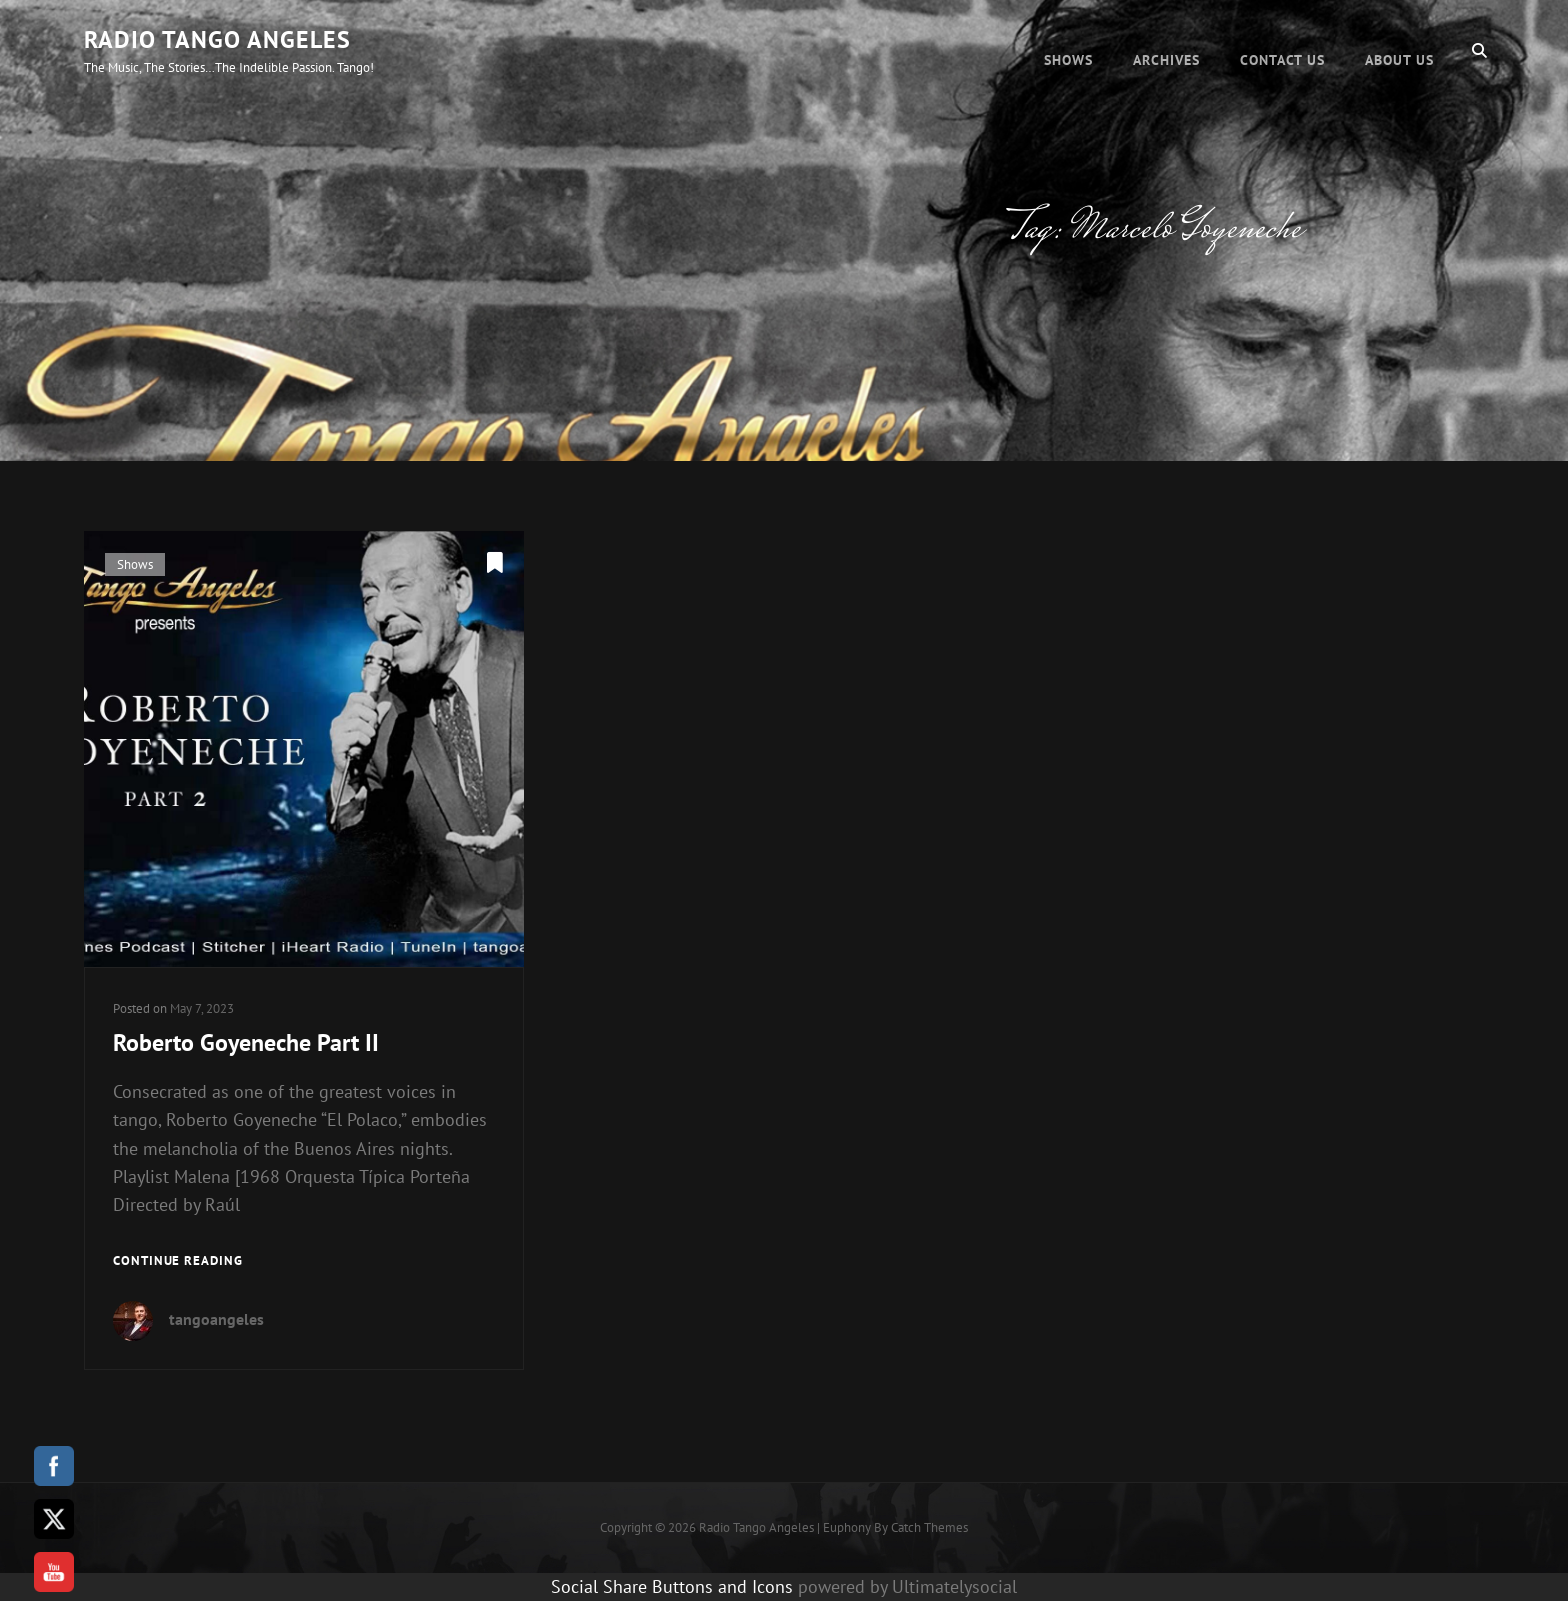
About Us (1399, 50)
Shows (1068, 50)
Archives (1166, 50)
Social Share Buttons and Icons (672, 1586)
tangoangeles (216, 1319)
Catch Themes (929, 1527)
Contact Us (1282, 50)
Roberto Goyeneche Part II (246, 1042)
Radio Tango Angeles (217, 39)
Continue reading (178, 1261)
